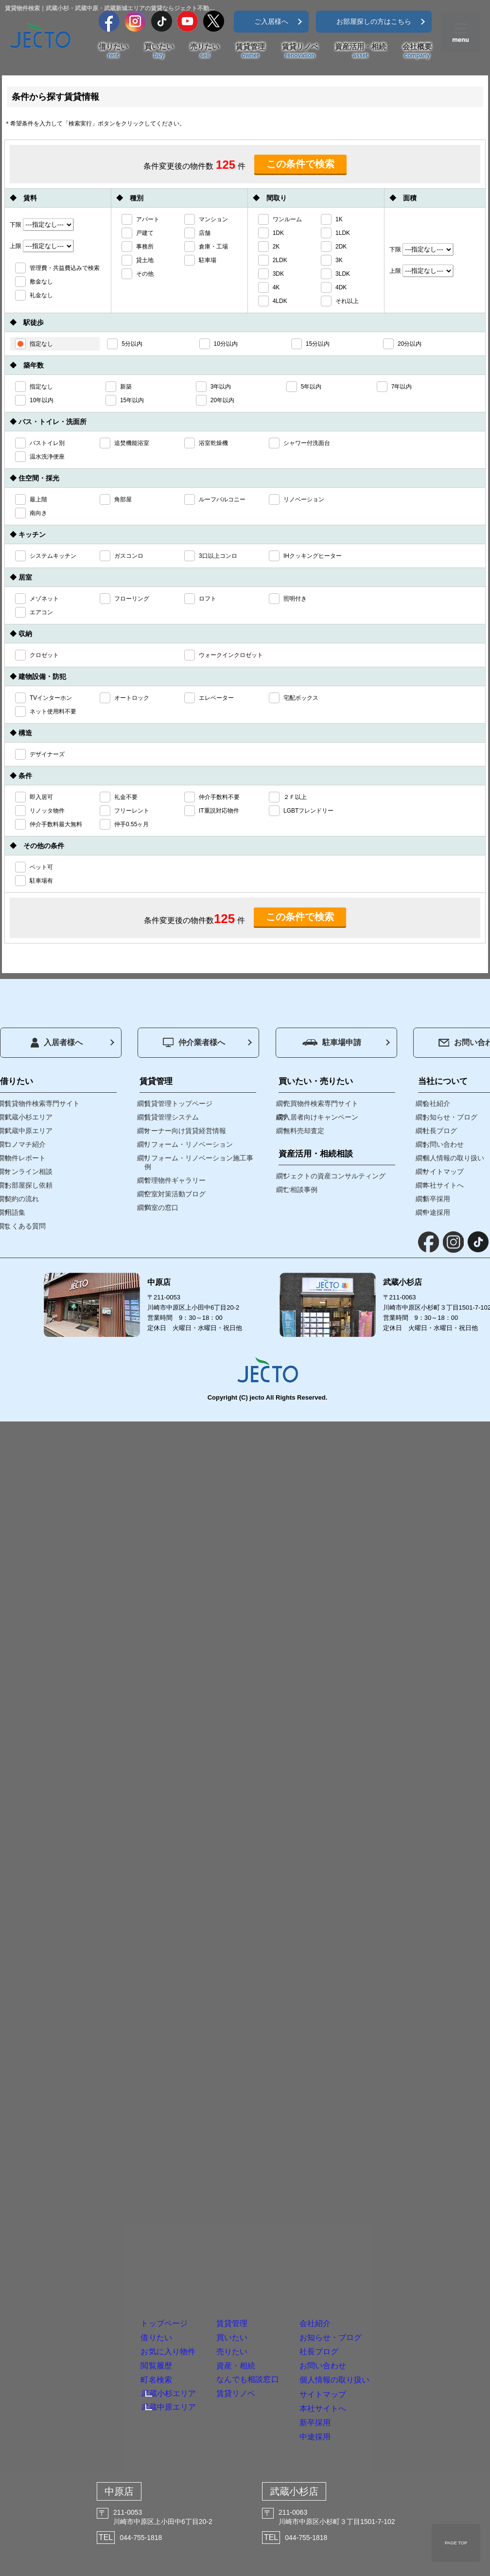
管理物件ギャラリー (175, 1180)
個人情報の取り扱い (408, 2311)
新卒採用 (376, 2395)
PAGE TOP (456, 2542)
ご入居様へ (271, 21)
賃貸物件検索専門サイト (42, 1103)
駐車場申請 (331, 1042)
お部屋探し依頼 (28, 1185)
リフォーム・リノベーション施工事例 (198, 1162)
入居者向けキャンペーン (320, 1117)
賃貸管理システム (171, 1117)
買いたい (159, 51)
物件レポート (25, 1158)
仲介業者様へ (194, 1042)
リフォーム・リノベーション (188, 1144)
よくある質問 (25, 1226)
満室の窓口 (161, 1207)
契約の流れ (22, 1199)
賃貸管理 (250, 51)
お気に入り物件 (112, 2254)
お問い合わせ (389, 2283)
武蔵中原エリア (111, 2348)
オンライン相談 (28, 1171)
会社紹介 (376, 2198)
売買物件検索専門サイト (320, 1103)
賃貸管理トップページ (178, 1103)
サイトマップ (390, 2339)
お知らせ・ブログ (402, 2226)
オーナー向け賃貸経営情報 (185, 1131)
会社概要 (417, 51)
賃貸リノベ (300, 51)
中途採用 (376, 2424)
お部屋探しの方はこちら (373, 21)
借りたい (113, 51)
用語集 (15, 1212)
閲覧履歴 (92, 2283)
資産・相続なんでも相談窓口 (254, 2289)
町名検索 (92, 2311)
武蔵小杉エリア (111, 2330)
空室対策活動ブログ (175, 1194)
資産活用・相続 (360, 51)
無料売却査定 (303, 1131)
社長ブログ (383, 2254)
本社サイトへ (389, 2367)
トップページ (106, 2198)
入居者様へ (57, 1043)
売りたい (204, 51)
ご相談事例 (300, 1189)
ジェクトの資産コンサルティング (334, 1176)
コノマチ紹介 (25, 1144)
